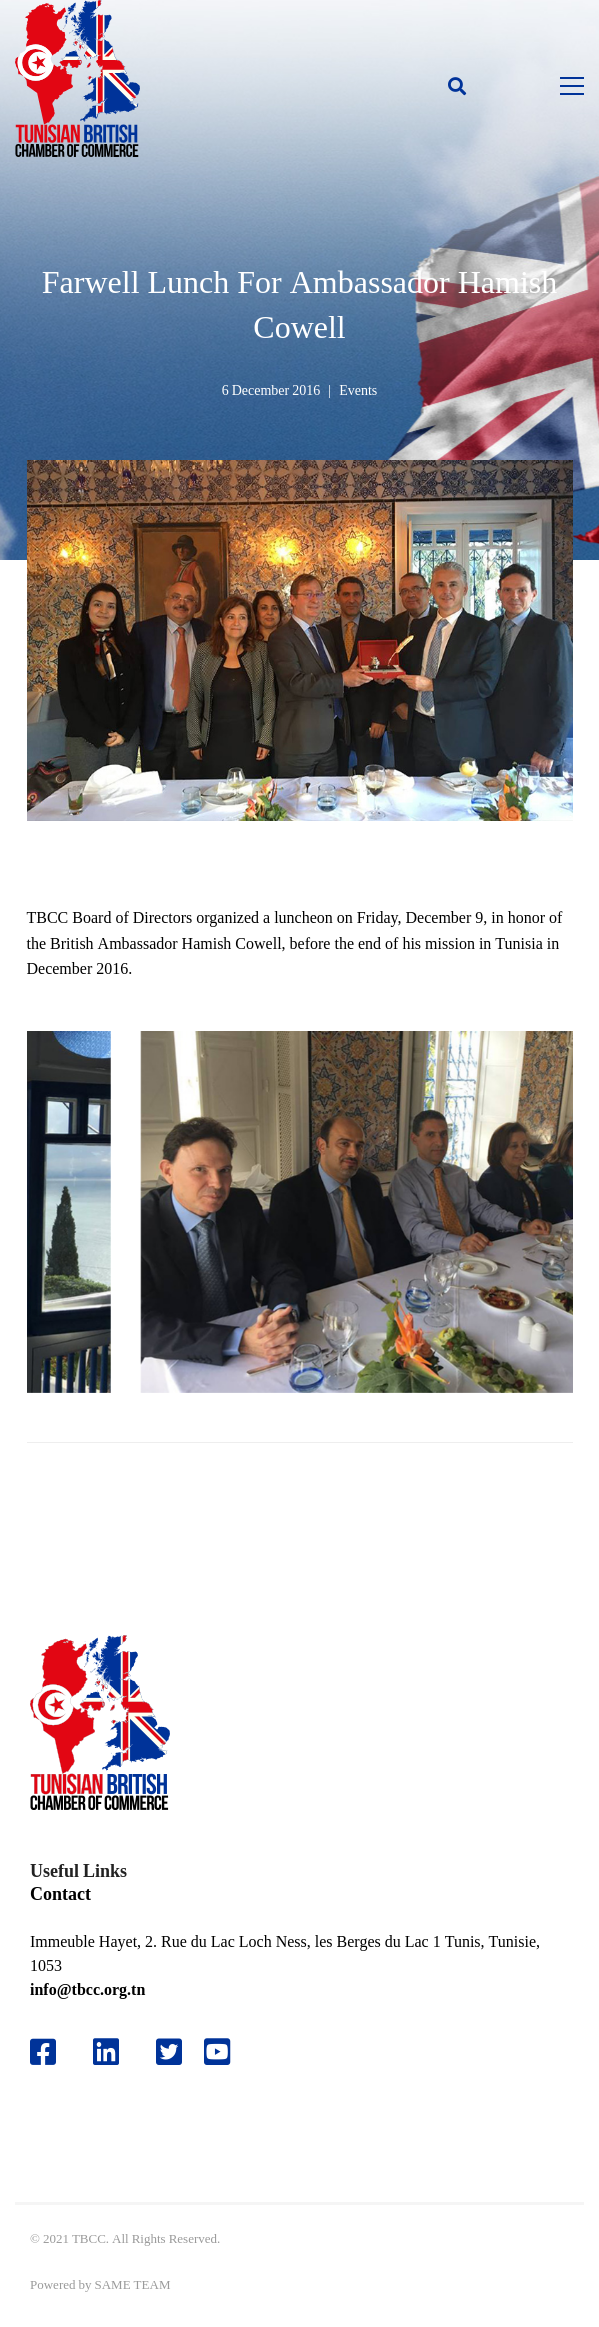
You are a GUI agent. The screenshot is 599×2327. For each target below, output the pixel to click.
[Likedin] (106, 2052)
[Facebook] (43, 2052)
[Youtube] (224, 2052)
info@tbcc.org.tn (87, 1989)
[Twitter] (169, 2052)
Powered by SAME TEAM (100, 2284)
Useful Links (78, 1870)
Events (358, 390)
